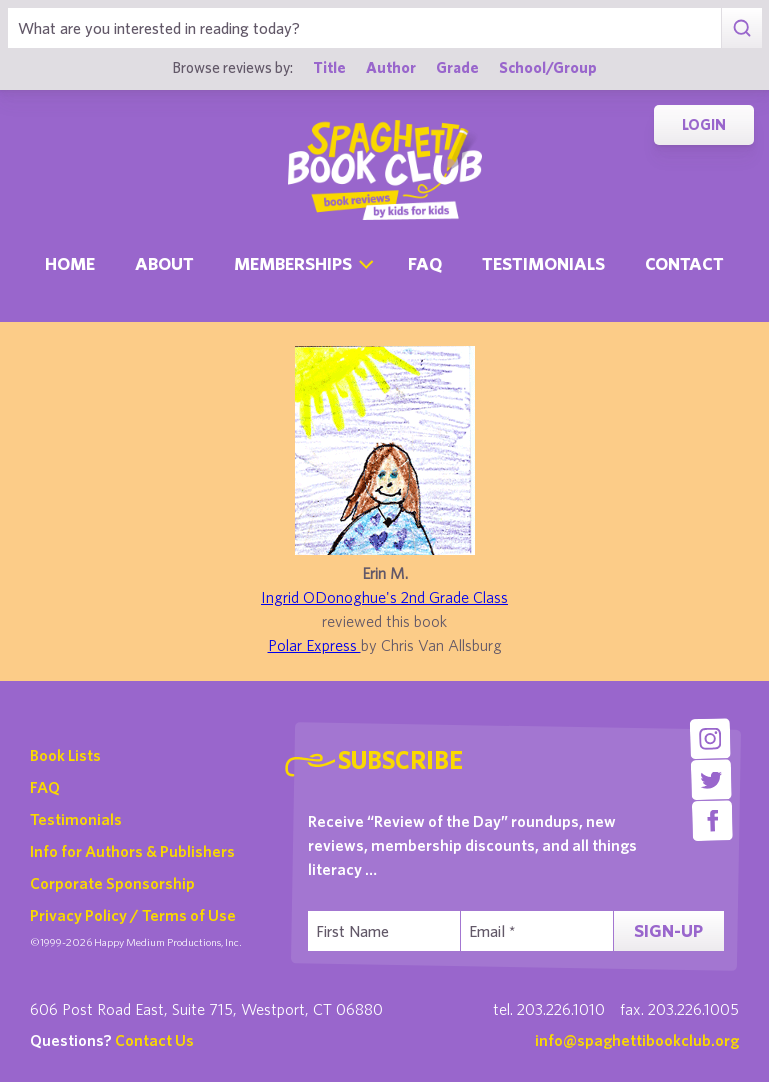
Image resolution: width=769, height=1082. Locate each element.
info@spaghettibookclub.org (637, 1040)
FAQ (45, 787)
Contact (684, 263)
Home (70, 263)
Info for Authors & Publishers (132, 851)
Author (391, 67)
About (164, 263)
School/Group (548, 67)
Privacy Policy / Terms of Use (133, 915)
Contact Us (154, 1040)
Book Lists (65, 755)
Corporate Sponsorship (112, 883)
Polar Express (314, 645)
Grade (457, 67)
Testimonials (543, 263)
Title (329, 67)
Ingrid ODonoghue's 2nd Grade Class (384, 597)
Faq (425, 263)
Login (704, 124)
